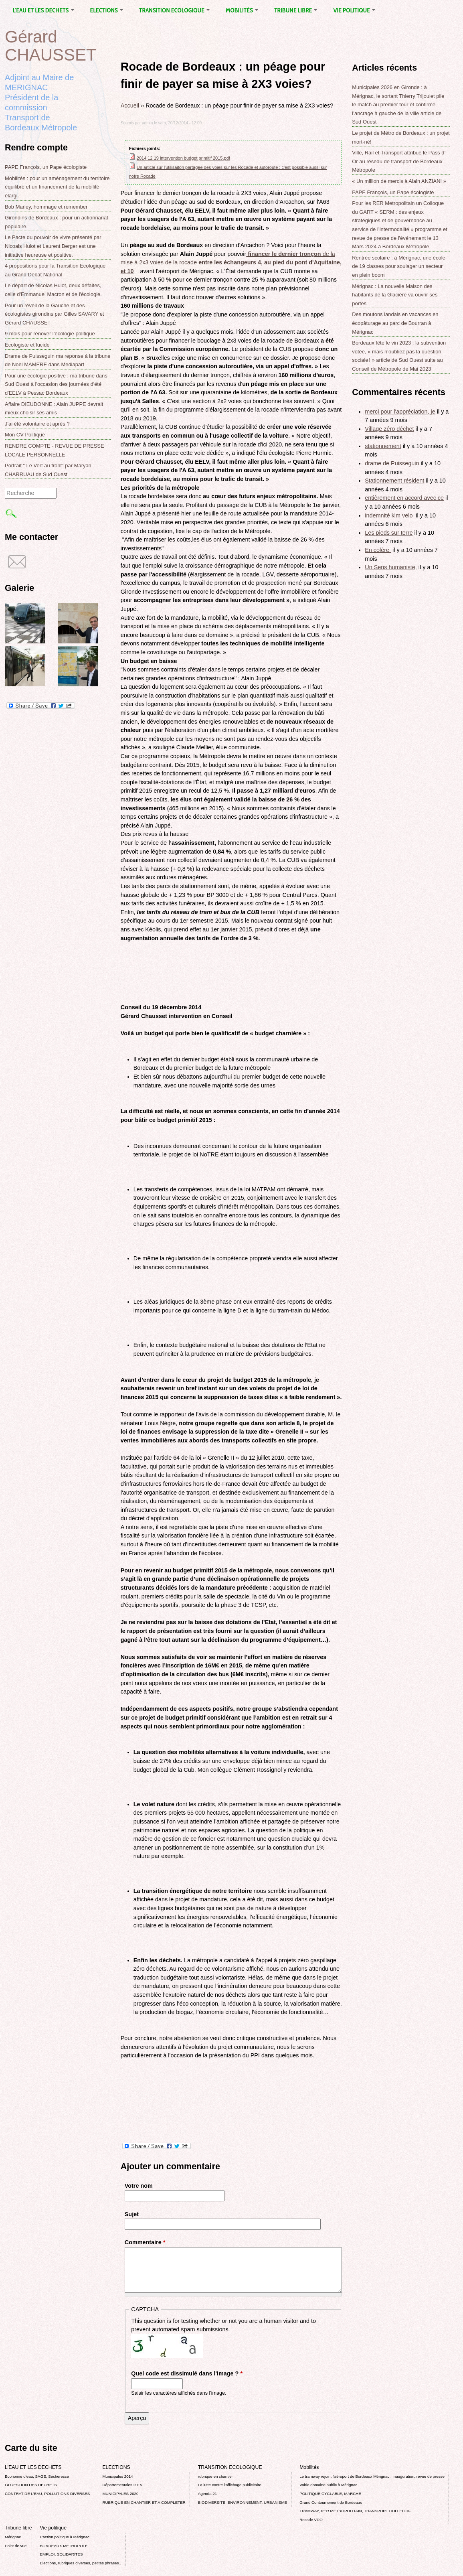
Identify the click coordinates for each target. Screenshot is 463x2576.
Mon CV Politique (25, 435)
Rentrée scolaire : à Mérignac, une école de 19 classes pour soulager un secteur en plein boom (398, 266)
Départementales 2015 (122, 2485)
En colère (378, 550)
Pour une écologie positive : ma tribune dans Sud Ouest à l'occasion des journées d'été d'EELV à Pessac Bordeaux (56, 384)
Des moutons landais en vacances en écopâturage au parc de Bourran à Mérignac (395, 323)
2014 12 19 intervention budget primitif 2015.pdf (183, 158)
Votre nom (139, 2186)
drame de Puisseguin (392, 463)
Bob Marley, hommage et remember (46, 207)
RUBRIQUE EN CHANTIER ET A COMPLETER (143, 2502)
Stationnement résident (394, 480)
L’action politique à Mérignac (64, 2537)
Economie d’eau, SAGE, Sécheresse (37, 2476)
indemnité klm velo (389, 515)
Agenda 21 (207, 2493)
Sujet (132, 2214)
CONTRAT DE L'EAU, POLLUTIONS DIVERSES (47, 2493)
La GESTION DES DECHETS (31, 2485)
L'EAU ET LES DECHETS (43, 10)
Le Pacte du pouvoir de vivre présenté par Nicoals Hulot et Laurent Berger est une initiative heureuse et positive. (53, 246)
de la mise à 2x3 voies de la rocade (231, 262)
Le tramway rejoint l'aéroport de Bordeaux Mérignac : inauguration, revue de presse (372, 2476)
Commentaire (145, 2242)
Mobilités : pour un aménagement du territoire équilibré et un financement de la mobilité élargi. (57, 187)
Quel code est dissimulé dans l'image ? (187, 2373)
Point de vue (15, 2546)
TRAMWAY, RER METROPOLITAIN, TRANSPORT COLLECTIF (354, 2511)
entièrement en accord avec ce (404, 498)
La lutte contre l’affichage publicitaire (229, 2485)
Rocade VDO (311, 2519)
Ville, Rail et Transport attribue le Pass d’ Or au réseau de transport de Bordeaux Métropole (398, 161)
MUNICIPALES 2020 (120, 2493)
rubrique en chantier (215, 2476)
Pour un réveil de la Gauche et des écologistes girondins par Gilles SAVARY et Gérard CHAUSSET (54, 314)
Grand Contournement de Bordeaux (330, 2502)
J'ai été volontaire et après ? (37, 424)
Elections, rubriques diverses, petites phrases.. (80, 2563)
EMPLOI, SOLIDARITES (61, 2554)
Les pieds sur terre (388, 532)
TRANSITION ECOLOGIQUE (174, 10)
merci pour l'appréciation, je (400, 411)
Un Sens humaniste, (391, 567)
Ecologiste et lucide (27, 345)
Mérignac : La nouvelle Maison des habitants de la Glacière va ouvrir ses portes (394, 294)
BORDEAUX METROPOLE (64, 2546)
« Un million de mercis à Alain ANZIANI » (399, 181)
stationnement (383, 446)
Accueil (130, 105)
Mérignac (13, 2537)
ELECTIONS (106, 10)
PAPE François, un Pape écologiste (46, 167)
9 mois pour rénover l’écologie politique (50, 334)
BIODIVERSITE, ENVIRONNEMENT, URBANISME (242, 2502)
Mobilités (242, 10)
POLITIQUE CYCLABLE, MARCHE (330, 2493)
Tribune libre (295, 10)
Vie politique (354, 10)
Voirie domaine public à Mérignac (328, 2485)
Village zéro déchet (389, 429)
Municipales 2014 (117, 2476)
